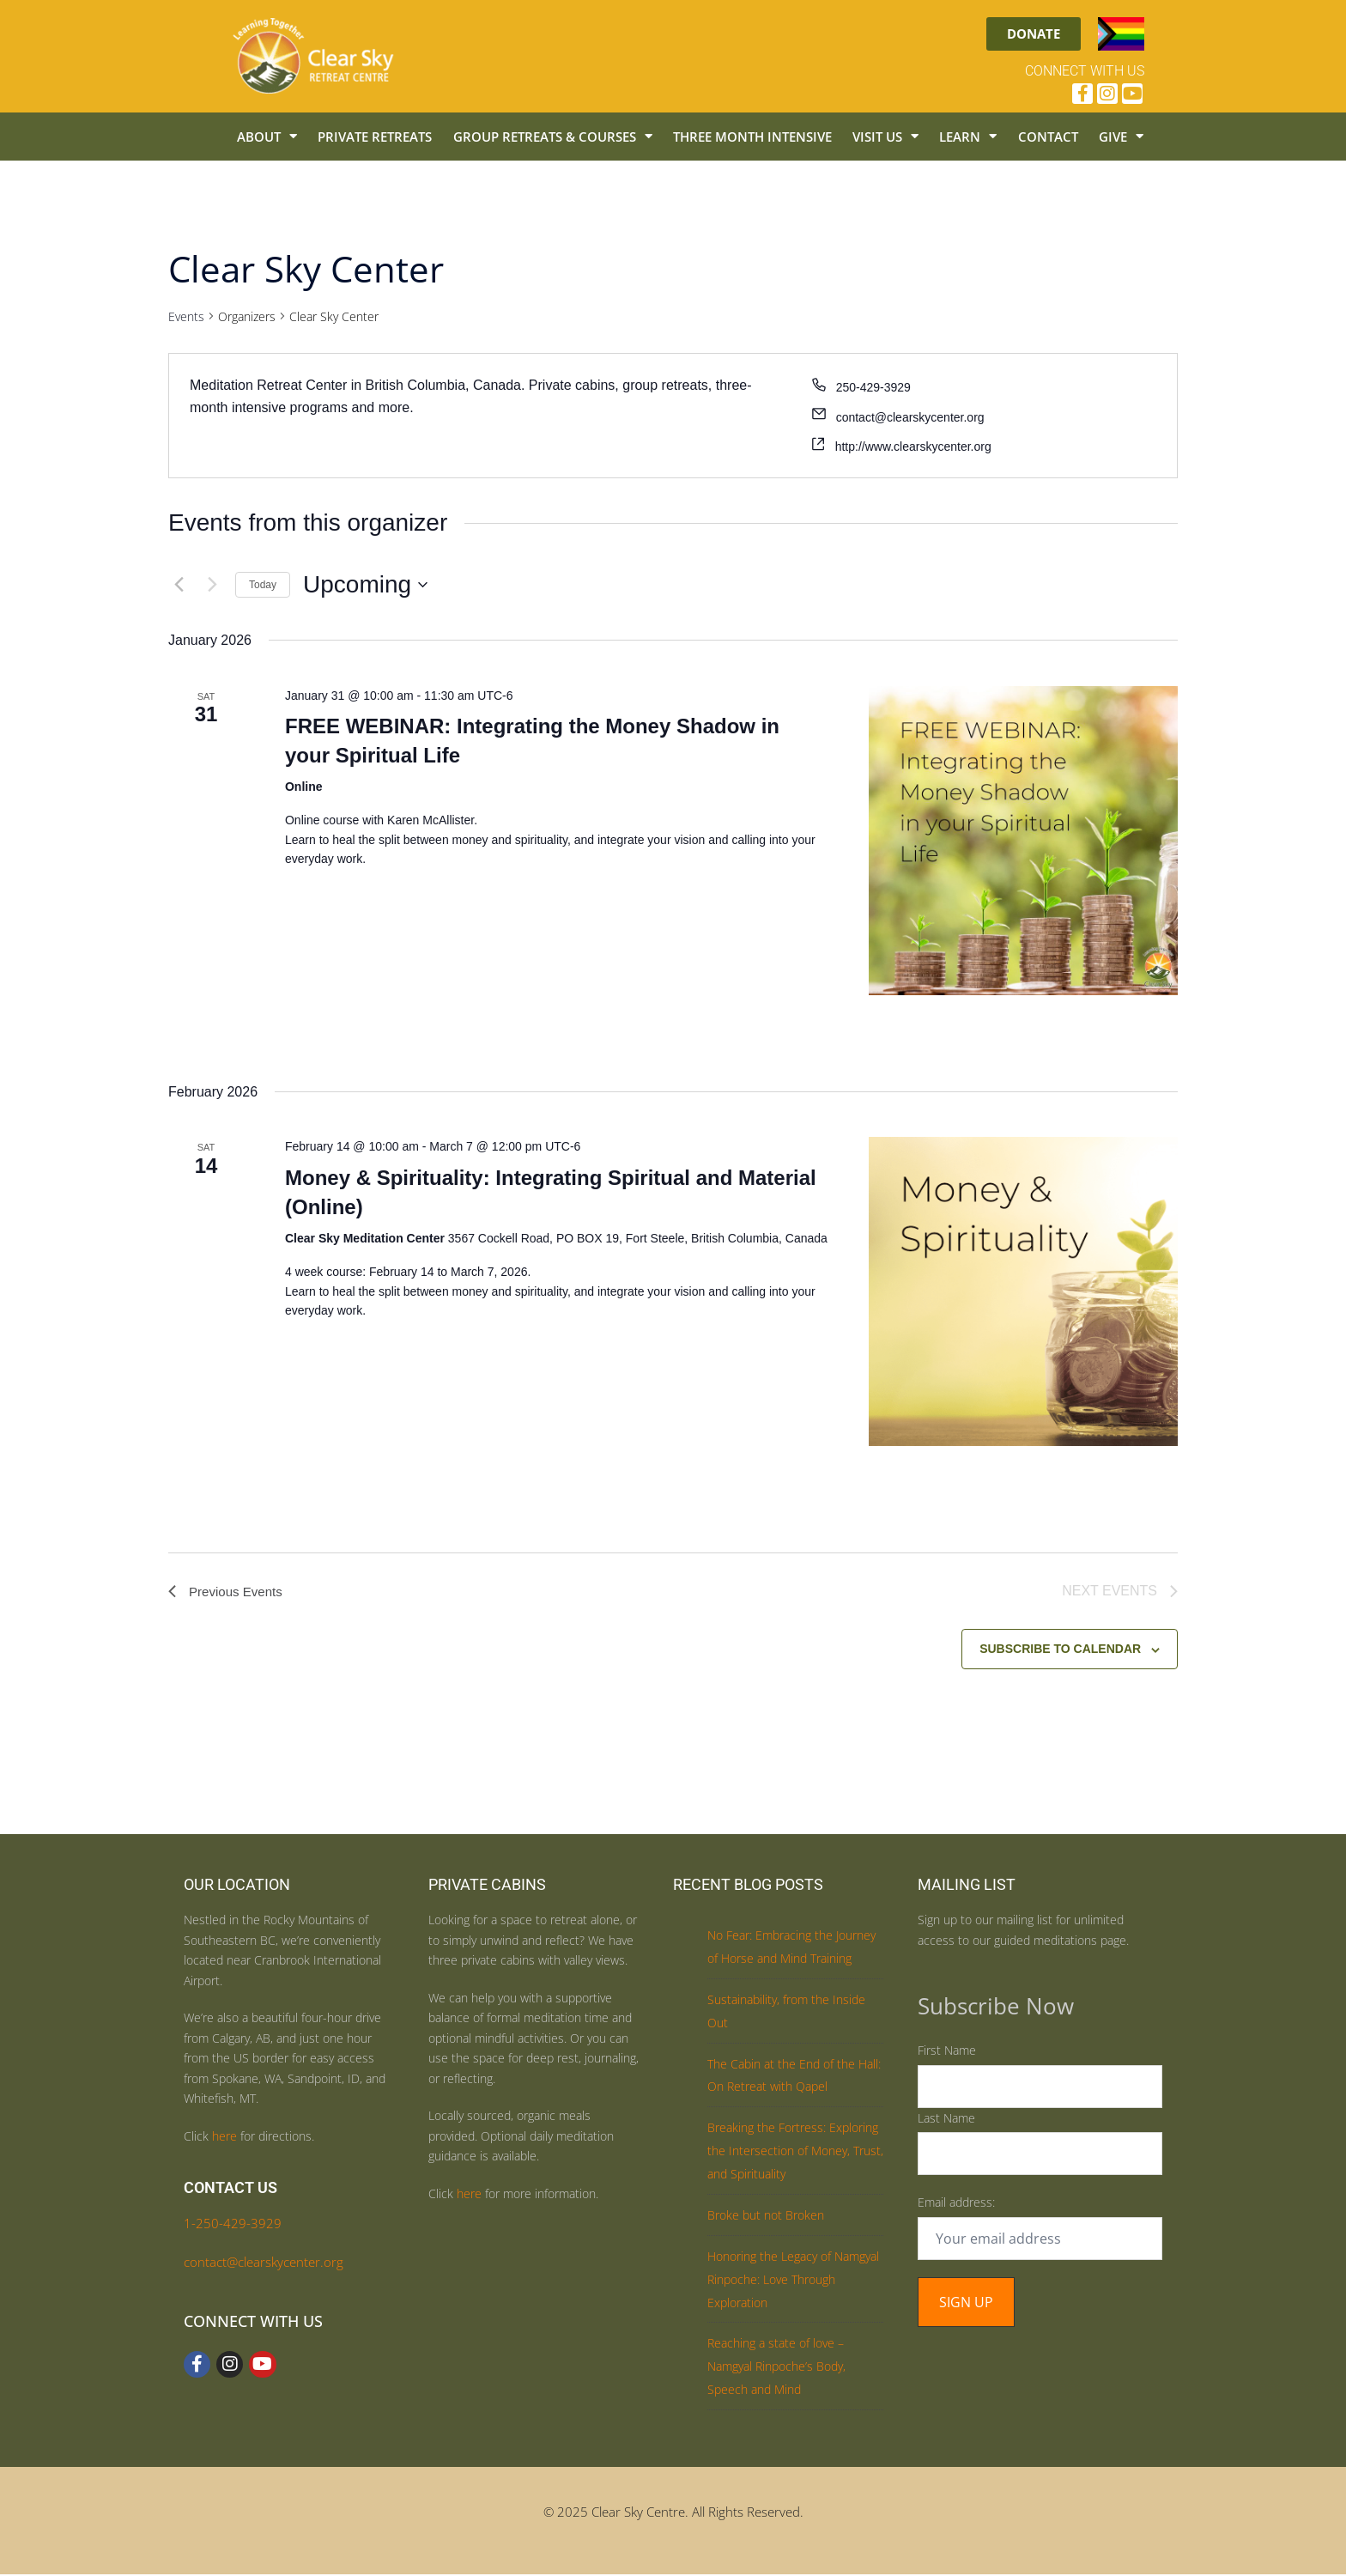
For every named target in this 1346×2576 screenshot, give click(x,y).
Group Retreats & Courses (552, 136)
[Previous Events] (178, 584)
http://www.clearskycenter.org (913, 446)
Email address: (956, 2204)
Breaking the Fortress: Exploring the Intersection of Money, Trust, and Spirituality (795, 2152)
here (224, 2137)
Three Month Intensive (752, 136)
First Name (947, 2052)
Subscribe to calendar (1060, 1650)
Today (262, 585)
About (267, 136)
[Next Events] (212, 584)
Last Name (946, 2119)
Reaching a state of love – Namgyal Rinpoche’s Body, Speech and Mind (776, 2367)
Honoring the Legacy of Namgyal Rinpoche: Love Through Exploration (793, 2281)
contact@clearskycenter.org (910, 417)
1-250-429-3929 (233, 2224)
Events (186, 316)
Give (1121, 136)
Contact (1048, 136)
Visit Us (885, 136)
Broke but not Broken (765, 2216)
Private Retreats (375, 136)
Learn (968, 136)
